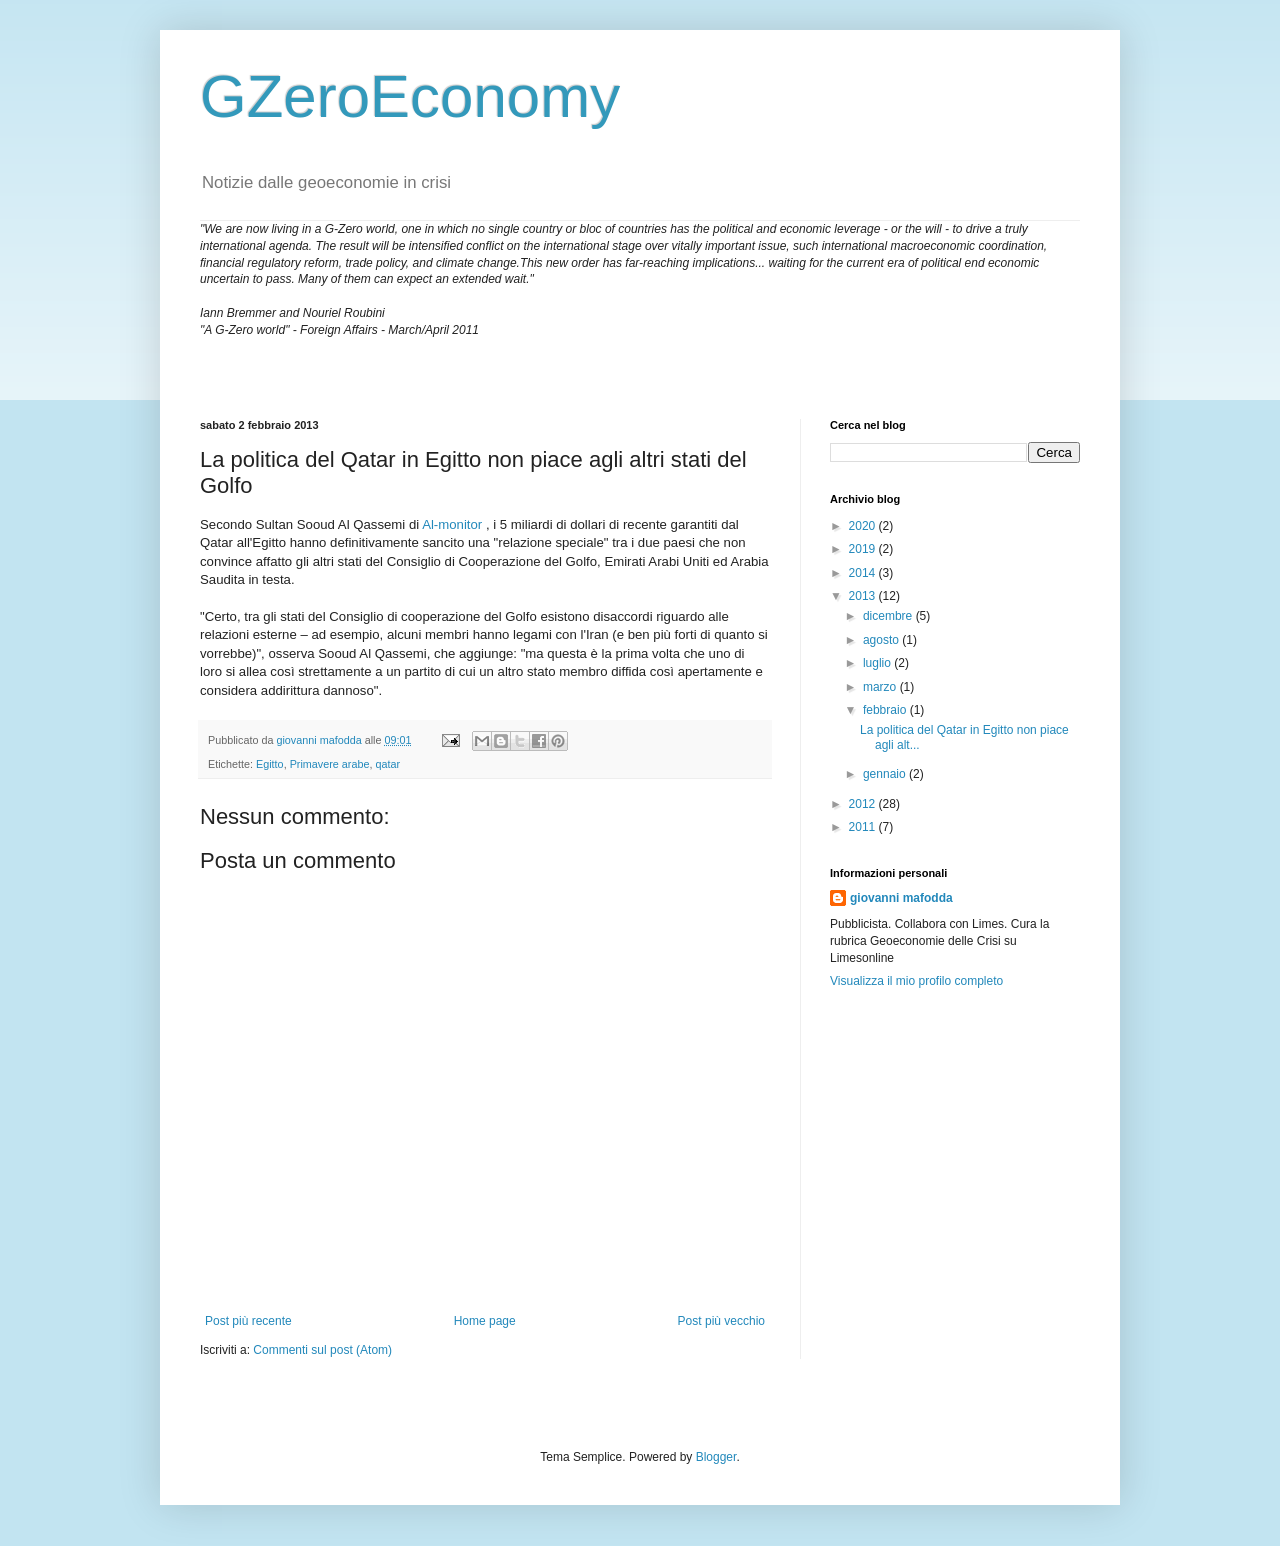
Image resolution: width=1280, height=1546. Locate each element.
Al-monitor (452, 524)
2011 (864, 827)
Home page (485, 1321)
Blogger (716, 1457)
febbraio (886, 710)
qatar (387, 764)
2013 (864, 596)
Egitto (270, 764)
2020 (864, 526)
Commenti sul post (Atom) (322, 1350)
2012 (864, 804)
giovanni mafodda (901, 898)
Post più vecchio (721, 1321)
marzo (881, 687)
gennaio (886, 774)
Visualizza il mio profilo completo (916, 981)
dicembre (889, 616)
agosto (882, 640)
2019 (864, 549)
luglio (878, 663)
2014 (864, 573)
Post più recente (248, 1321)
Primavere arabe (330, 764)
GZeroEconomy (410, 96)
